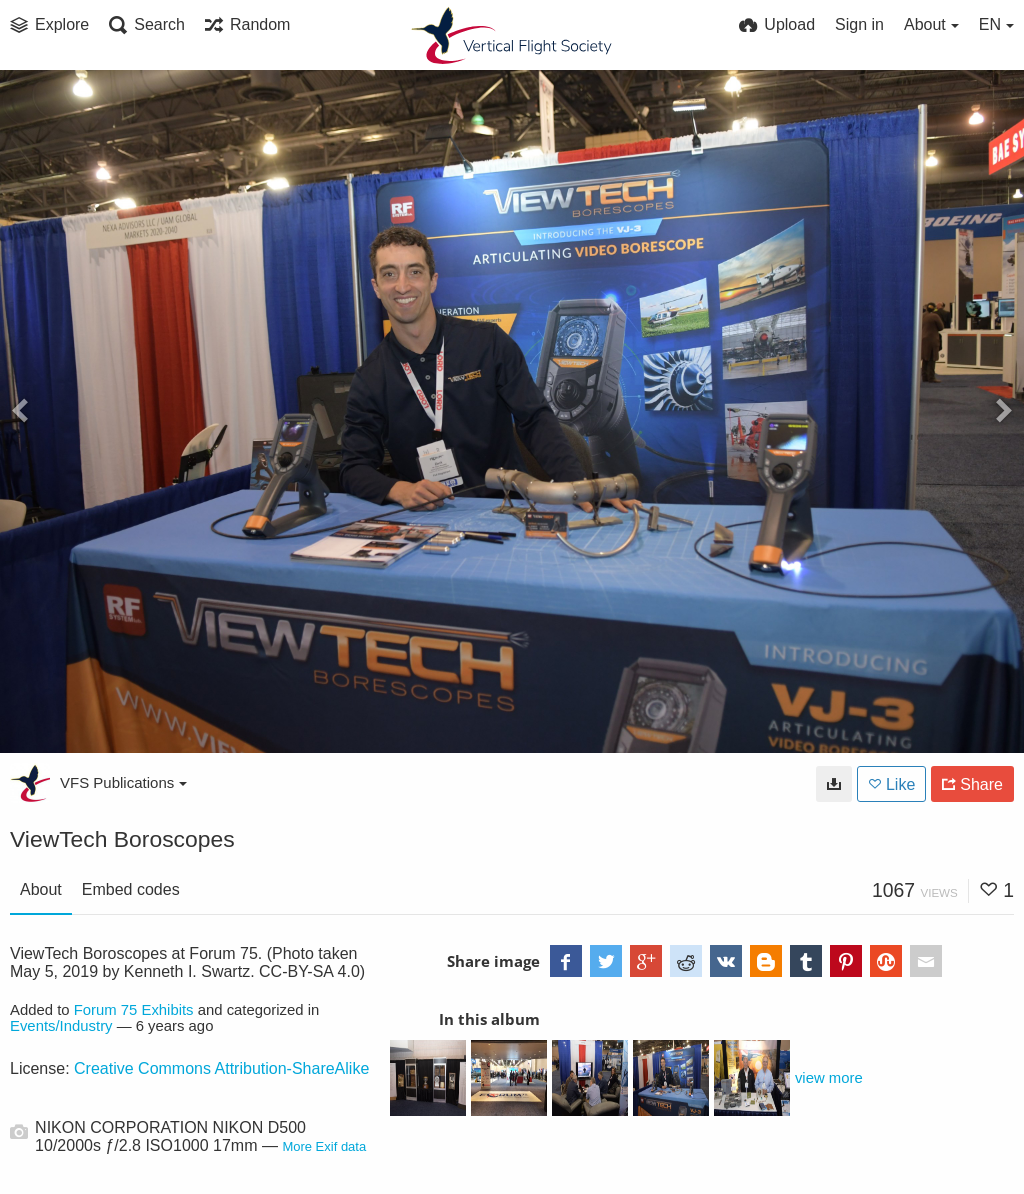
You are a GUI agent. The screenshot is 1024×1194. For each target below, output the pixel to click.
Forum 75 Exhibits (134, 1010)
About (41, 889)
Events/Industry (61, 1026)
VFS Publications (123, 782)
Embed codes (131, 889)
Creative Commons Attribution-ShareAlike (221, 1068)
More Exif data (324, 1146)
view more (829, 1078)
